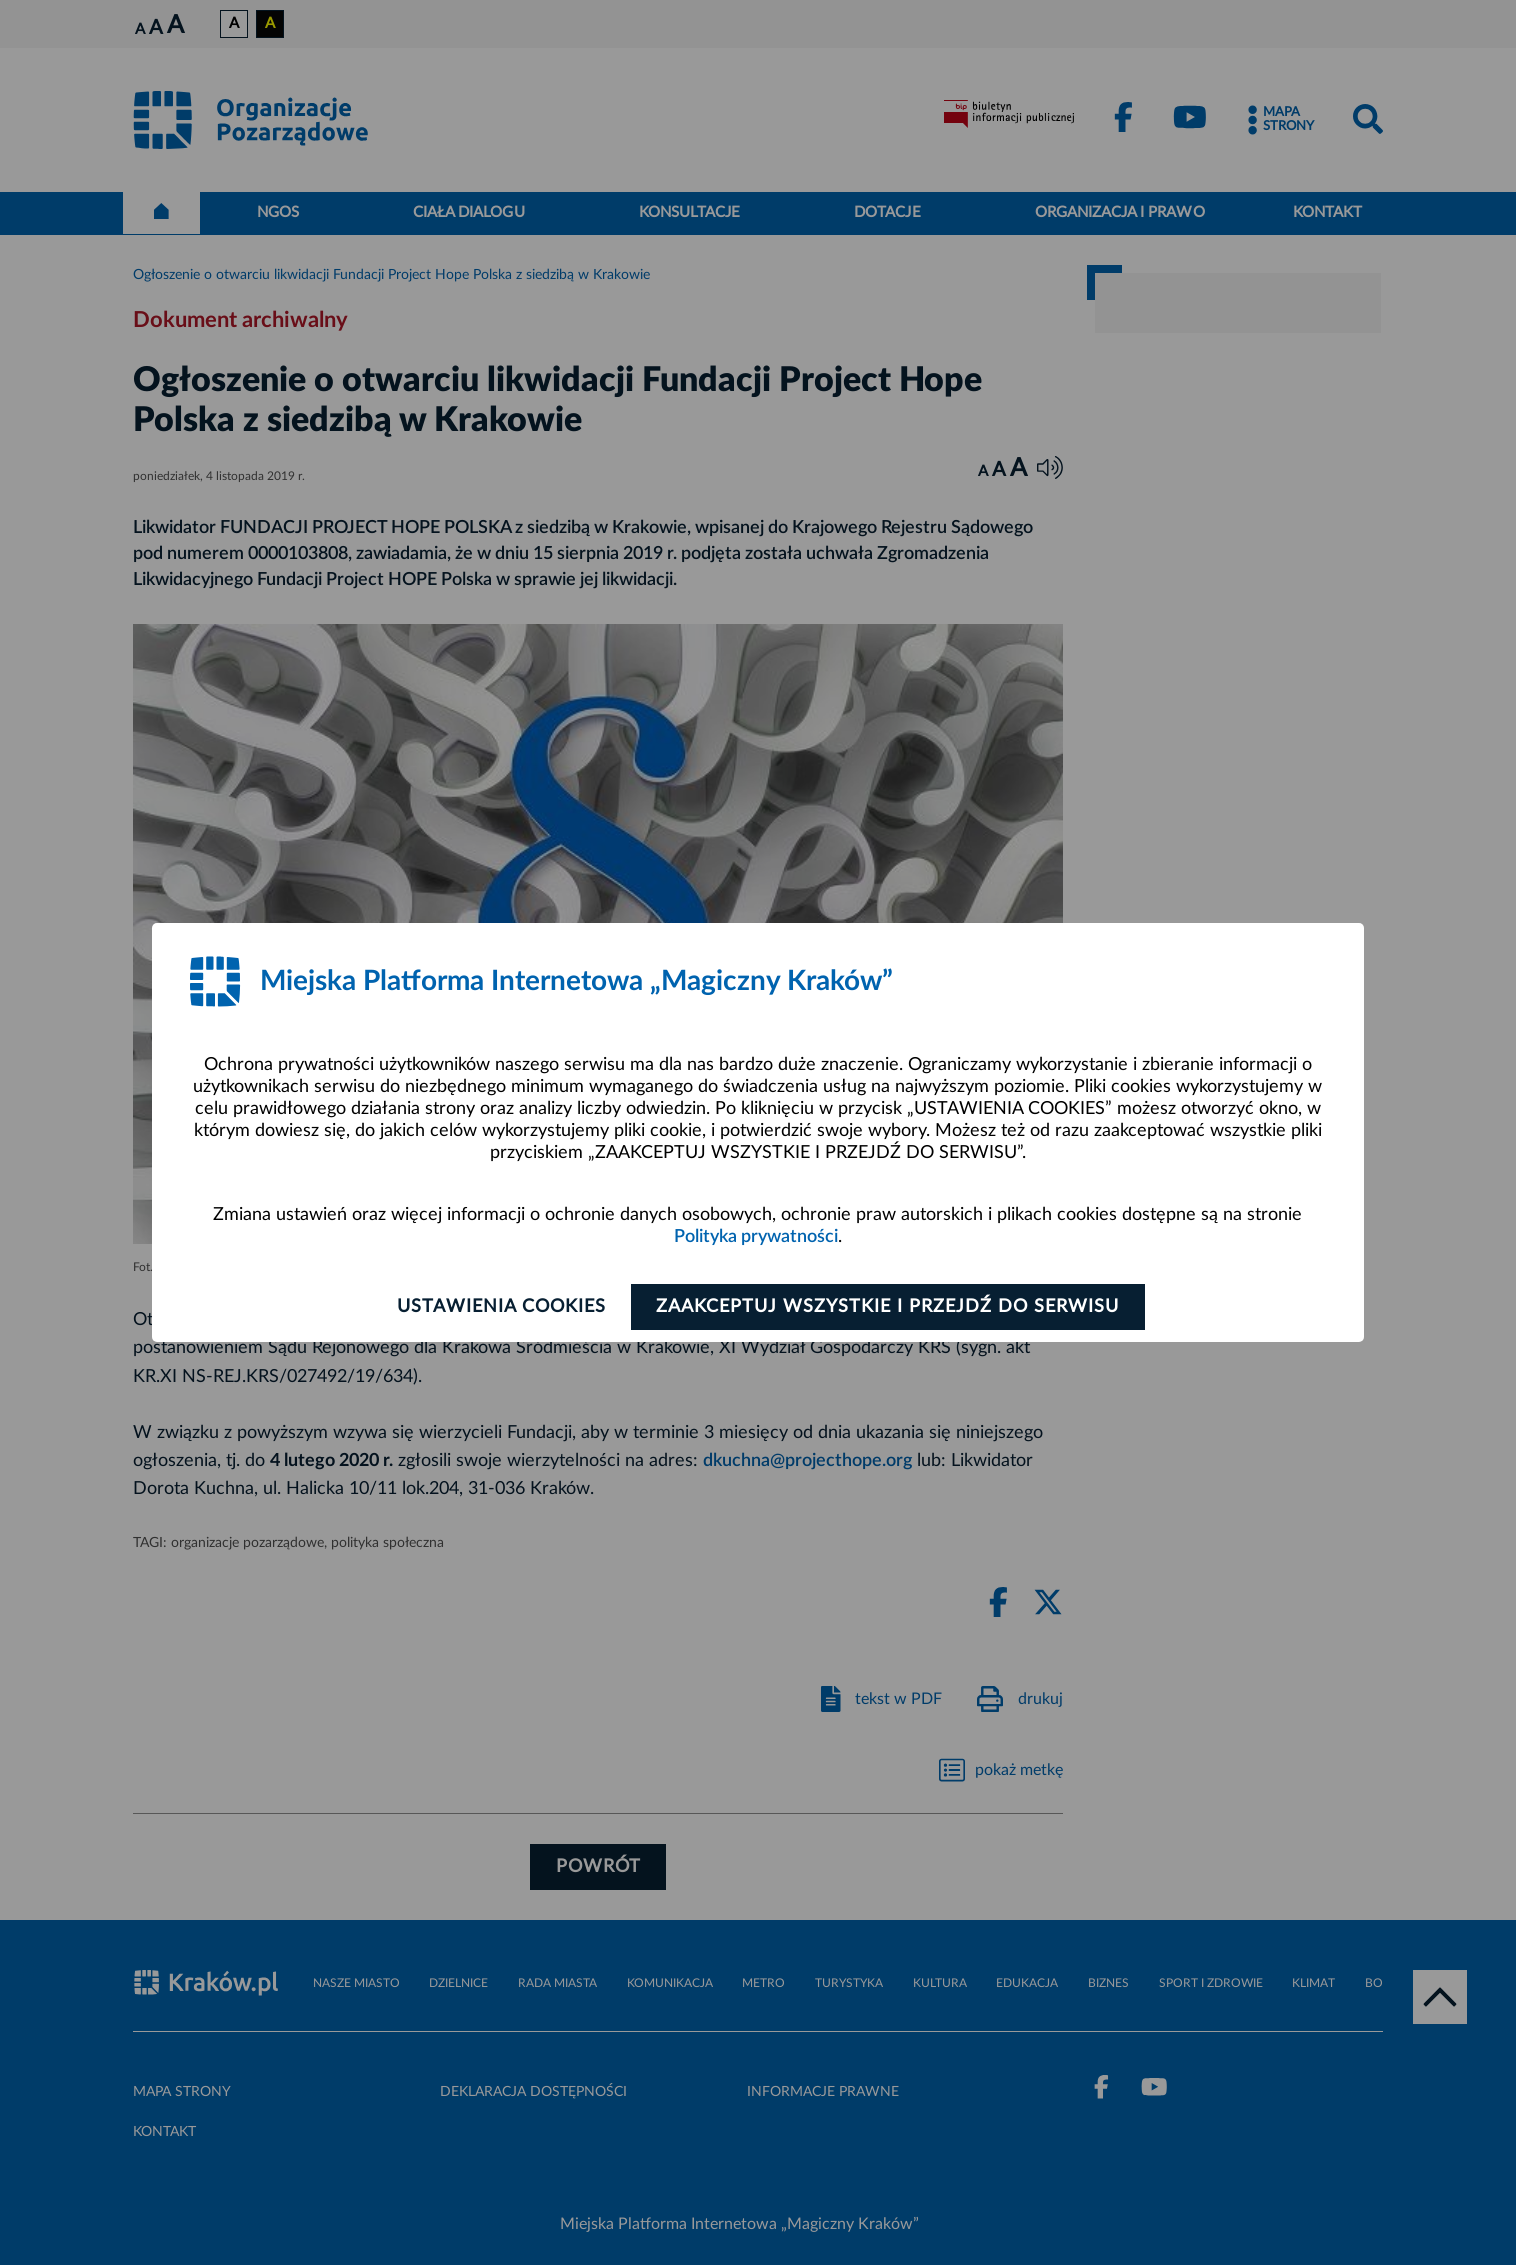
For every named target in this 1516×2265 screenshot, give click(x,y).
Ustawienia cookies (499, 1307)
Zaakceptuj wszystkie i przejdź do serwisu (889, 1307)
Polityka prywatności (756, 1237)
